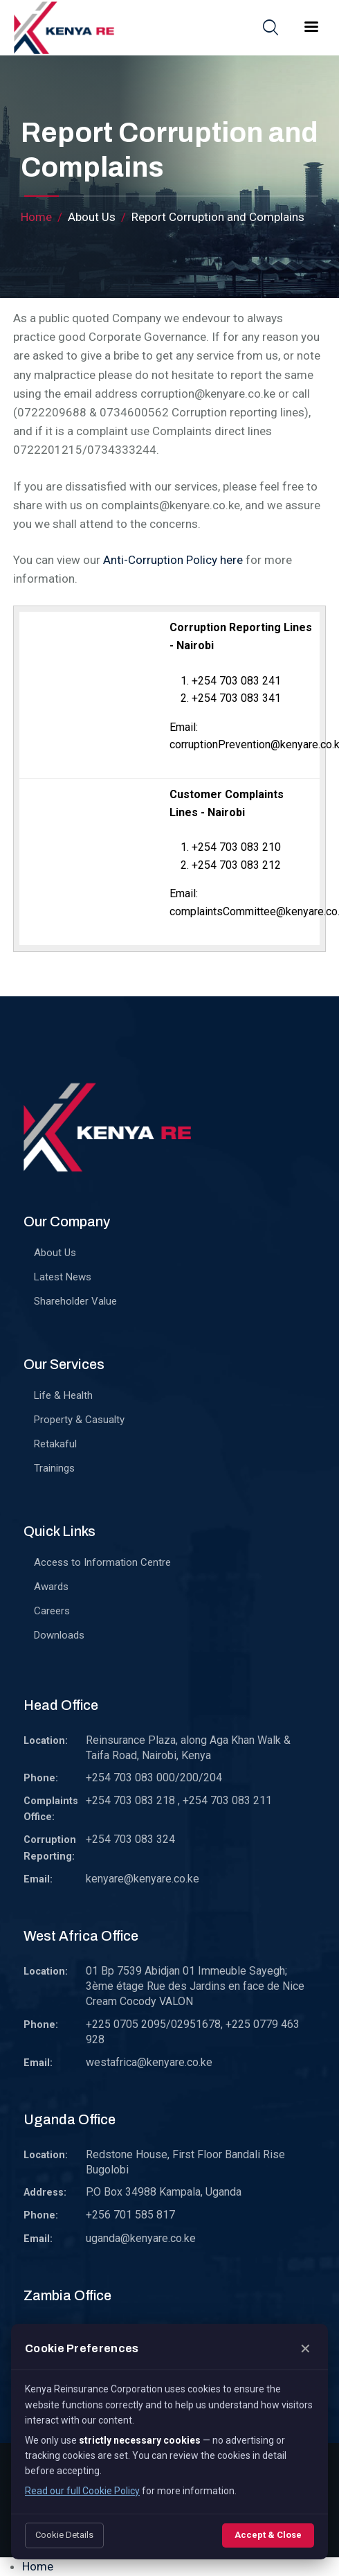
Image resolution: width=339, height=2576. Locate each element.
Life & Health (63, 1395)
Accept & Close (268, 2535)
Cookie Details (64, 2535)
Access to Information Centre (102, 1562)
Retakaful (55, 1444)
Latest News (62, 1277)
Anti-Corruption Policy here (173, 560)
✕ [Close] (305, 2348)
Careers (52, 1611)
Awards (51, 1586)
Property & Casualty (79, 1419)
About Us (55, 1252)
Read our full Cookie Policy (82, 2490)
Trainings (54, 1468)
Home (36, 217)
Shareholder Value (75, 1301)
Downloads (59, 1635)
